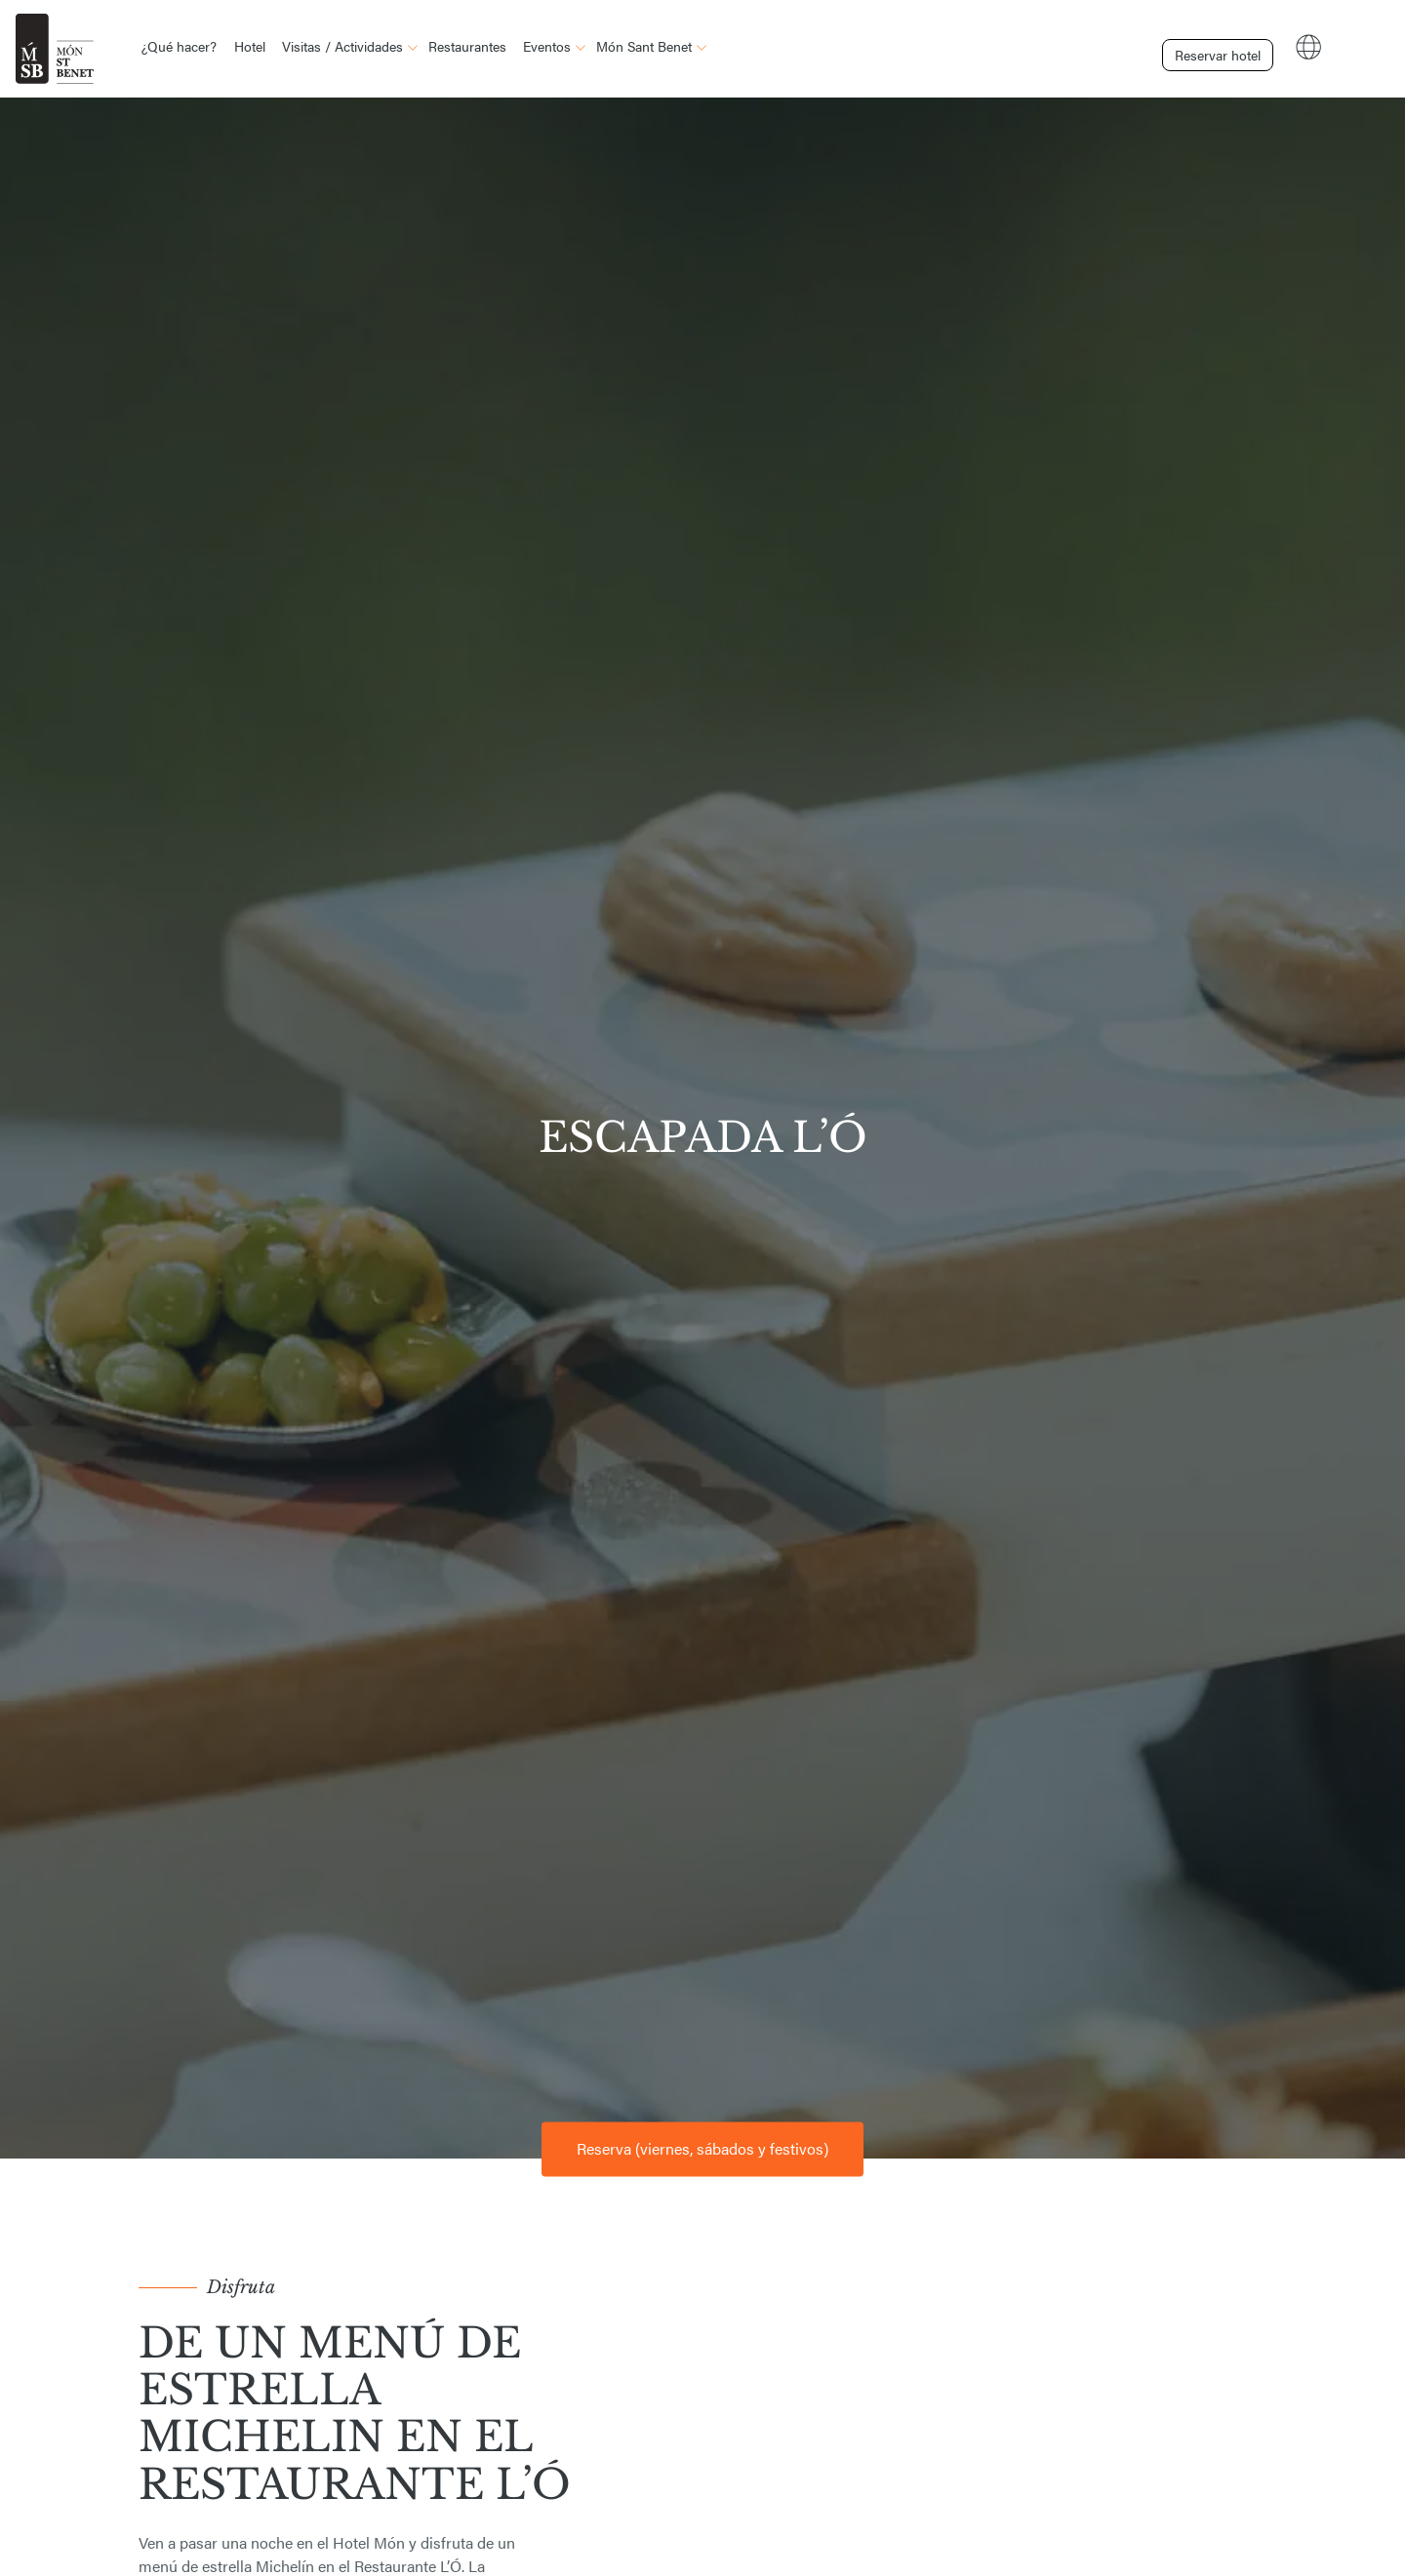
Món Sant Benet (644, 46)
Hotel (249, 46)
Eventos (547, 46)
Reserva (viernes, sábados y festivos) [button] (702, 2148)
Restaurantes (467, 46)
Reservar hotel (1206, 47)
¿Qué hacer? (179, 46)
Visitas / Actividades (342, 46)
